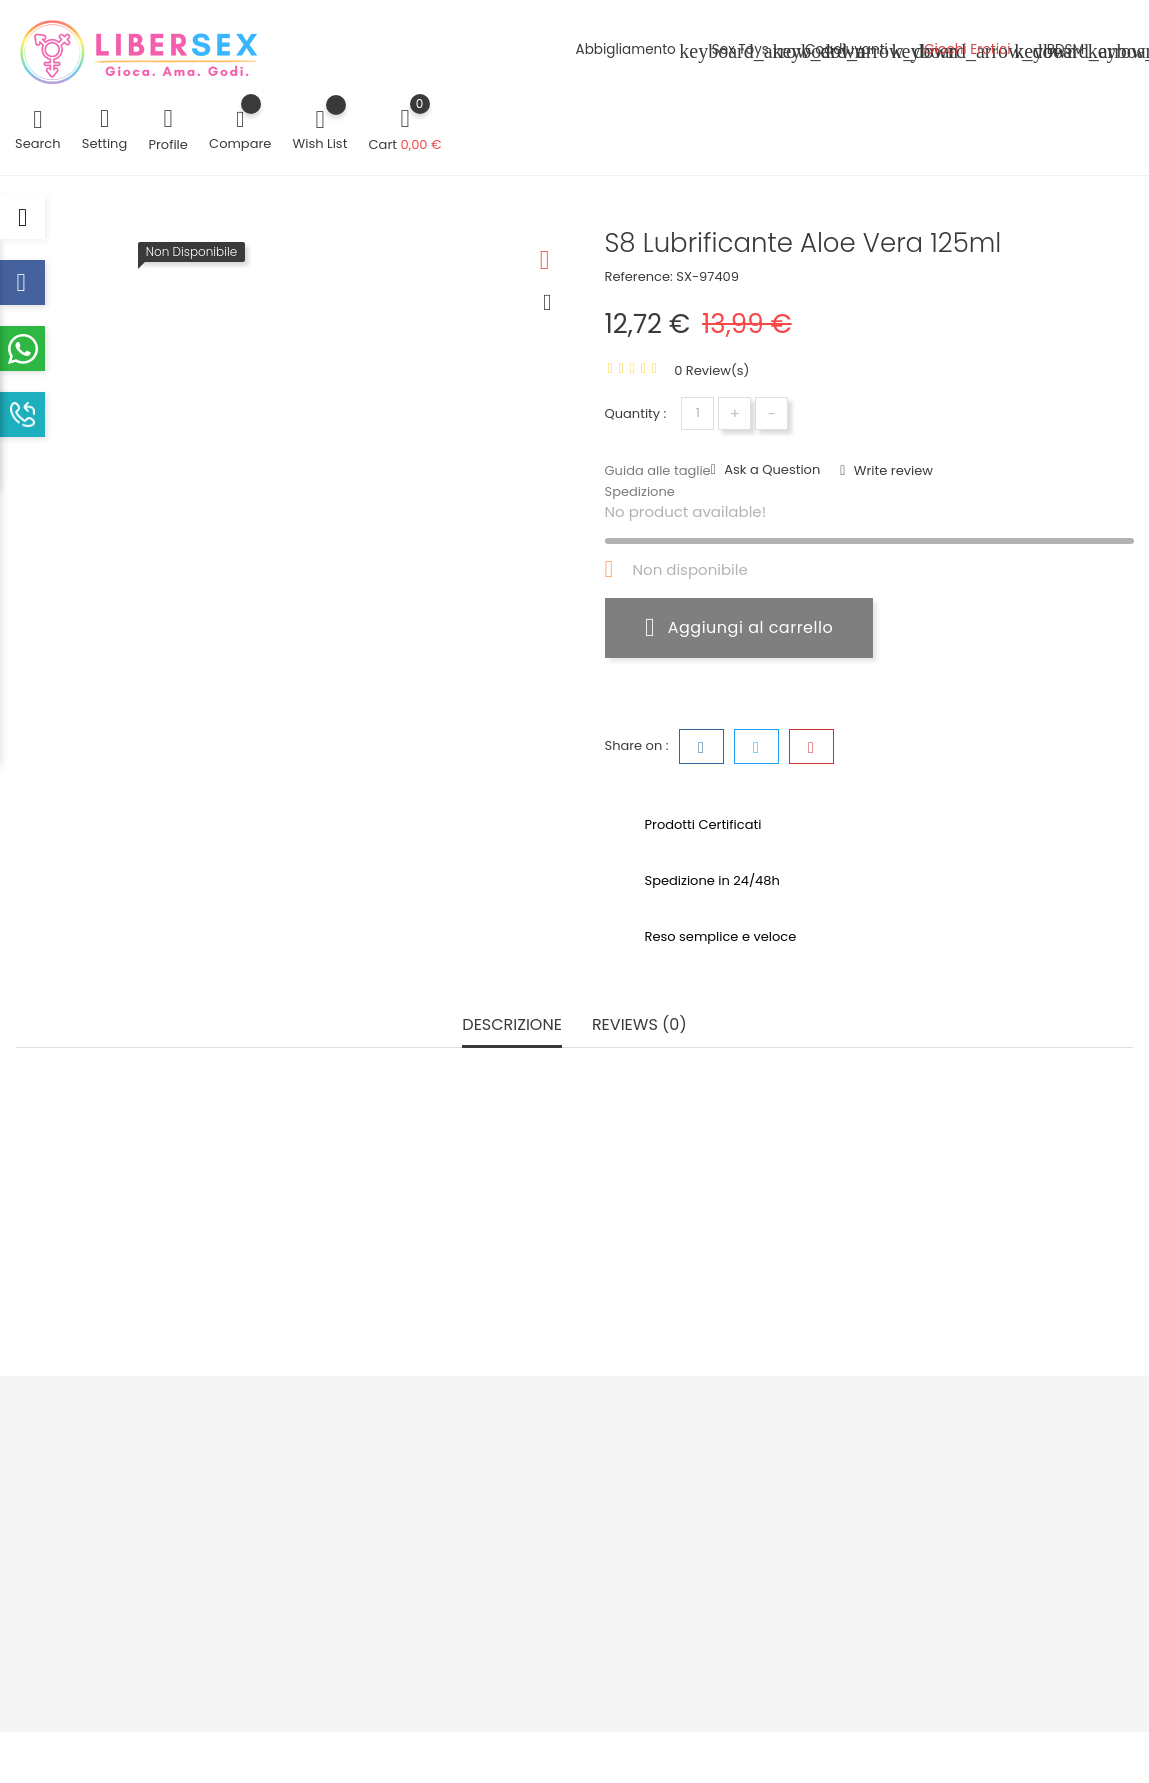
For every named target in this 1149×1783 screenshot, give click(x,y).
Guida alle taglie (658, 470)
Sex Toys (752, 51)
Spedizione (640, 491)
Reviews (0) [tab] (639, 1025)
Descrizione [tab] (512, 1025)
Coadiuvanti (858, 51)
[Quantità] (697, 413)
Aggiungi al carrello (739, 627)
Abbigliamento (638, 51)
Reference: (639, 276)
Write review (891, 470)
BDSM (1077, 51)
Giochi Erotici (979, 51)
